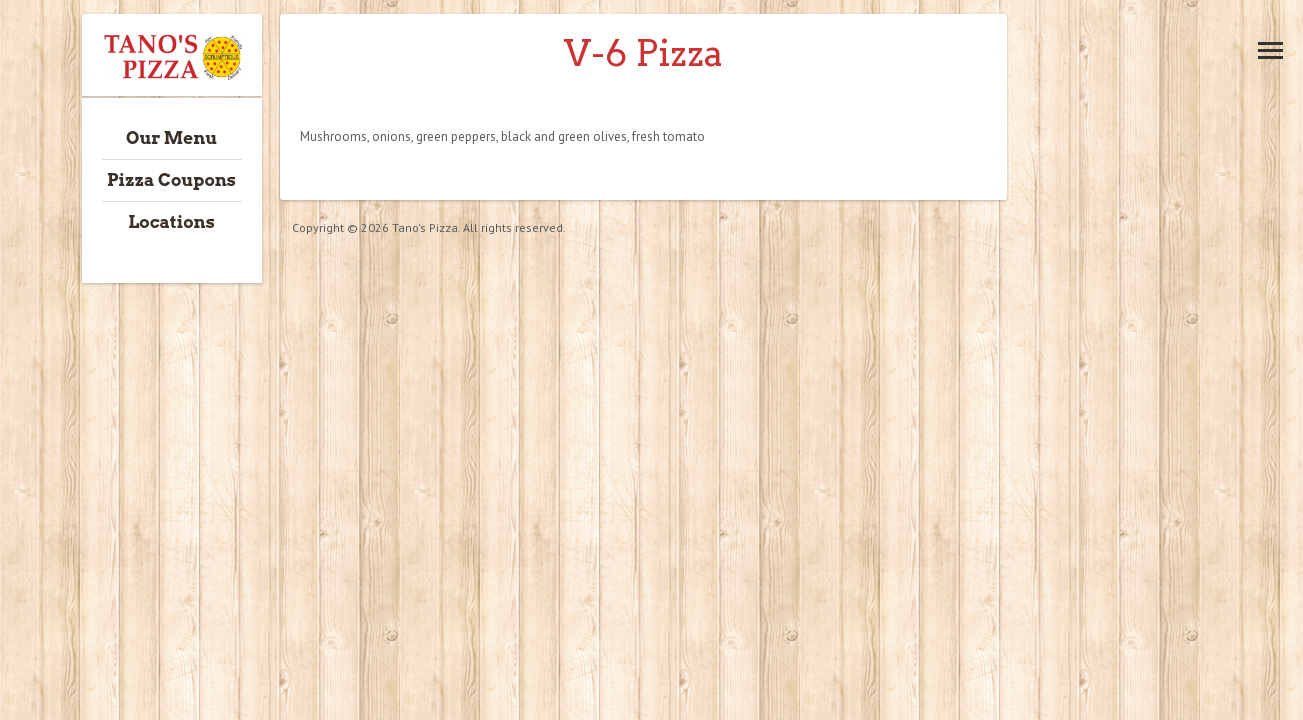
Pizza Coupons (171, 180)
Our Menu (171, 138)
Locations (171, 222)
